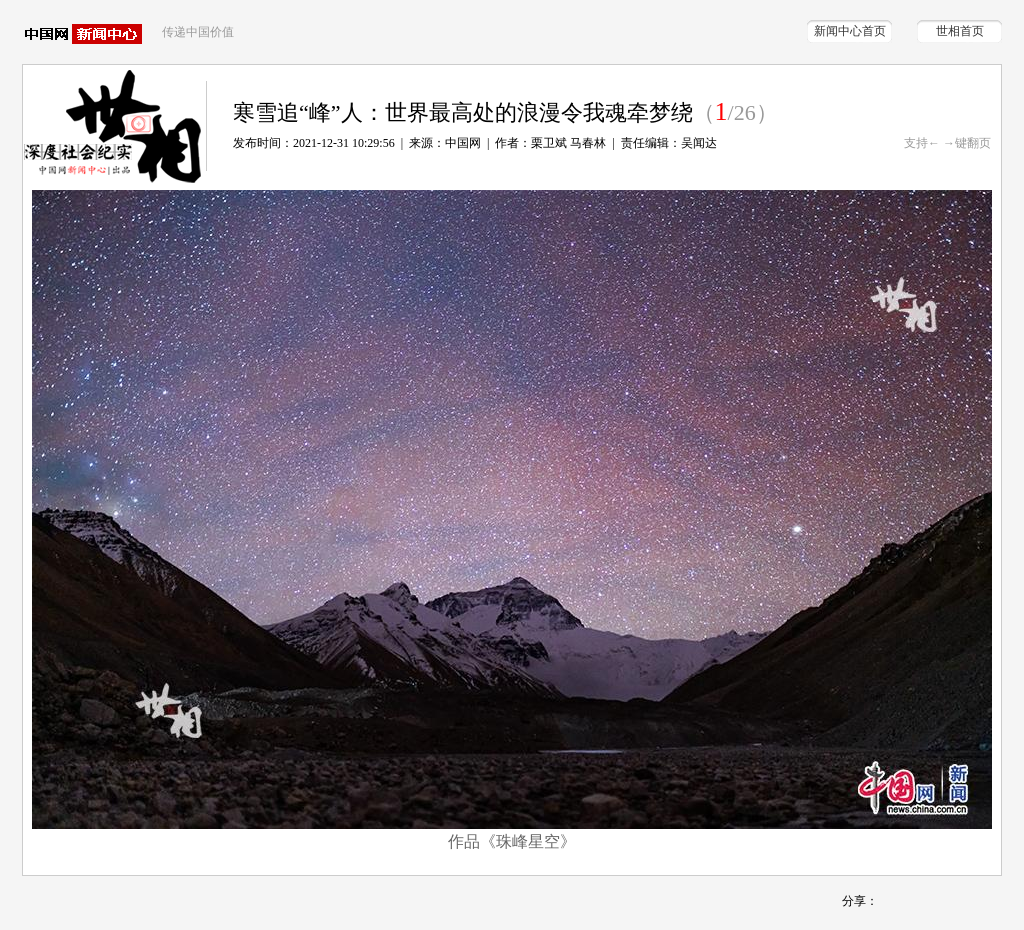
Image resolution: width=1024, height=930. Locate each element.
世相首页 (960, 31)
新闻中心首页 (850, 31)
